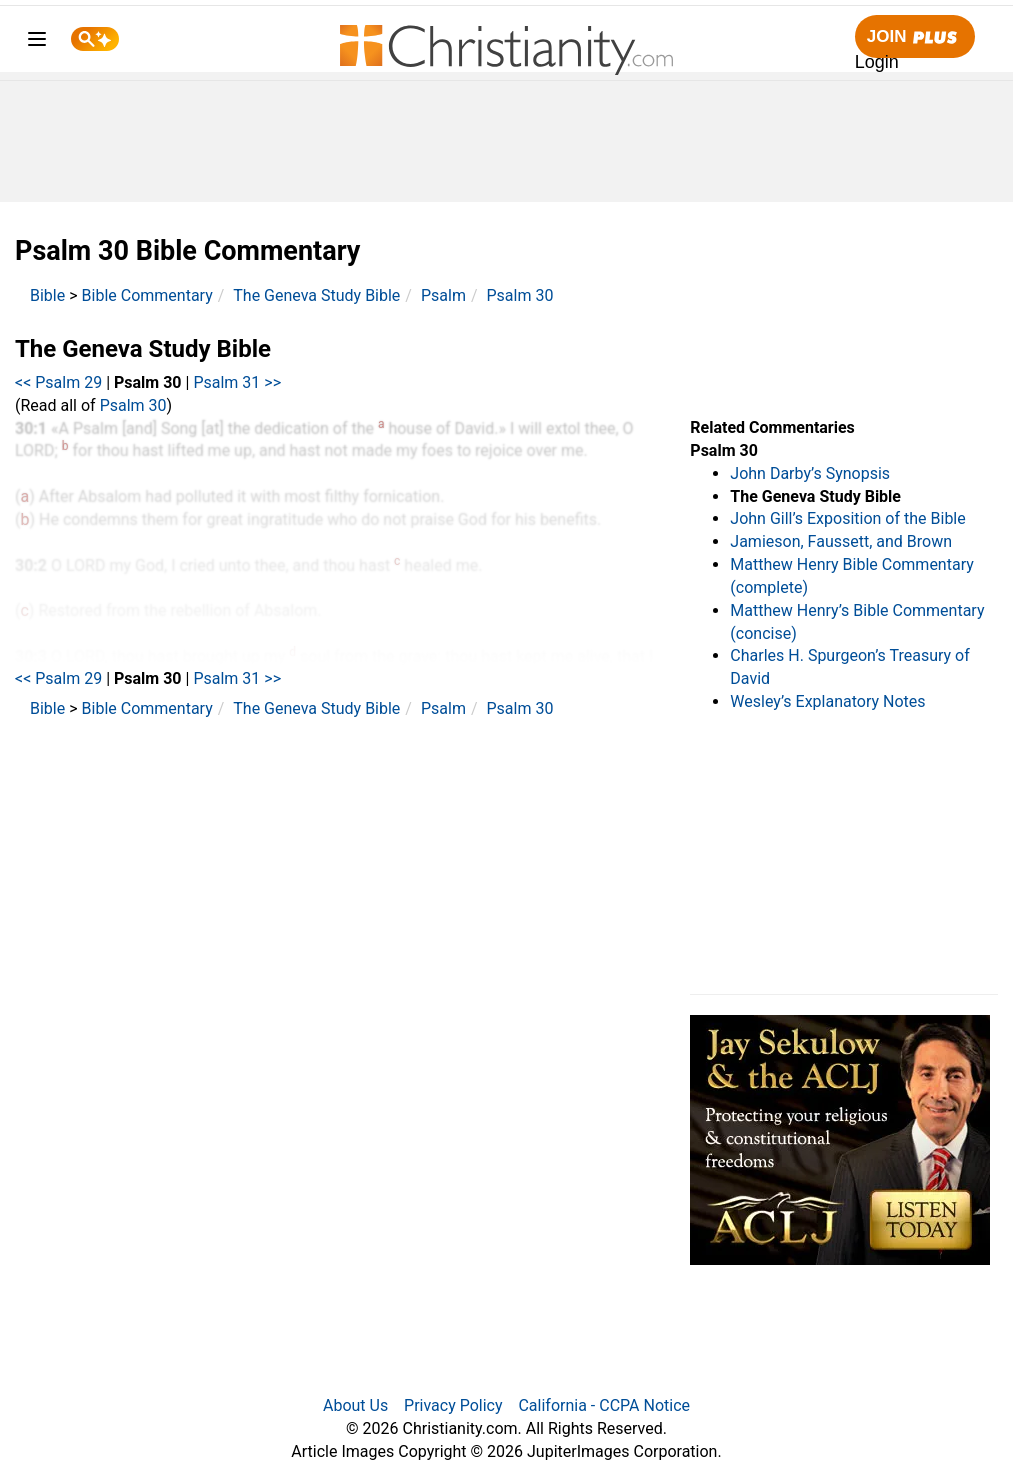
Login (877, 62)
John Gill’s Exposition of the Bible (847, 518)
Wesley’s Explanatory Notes (827, 701)
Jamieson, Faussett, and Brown (841, 541)
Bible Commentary (147, 295)
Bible (47, 295)
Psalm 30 (520, 295)
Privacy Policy (453, 1405)
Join (915, 37)
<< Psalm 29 (58, 382)
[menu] (37, 42)
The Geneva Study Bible (316, 295)
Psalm (443, 295)
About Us (355, 1405)
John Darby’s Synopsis (810, 473)
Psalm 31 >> (237, 382)
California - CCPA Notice (604, 1405)
